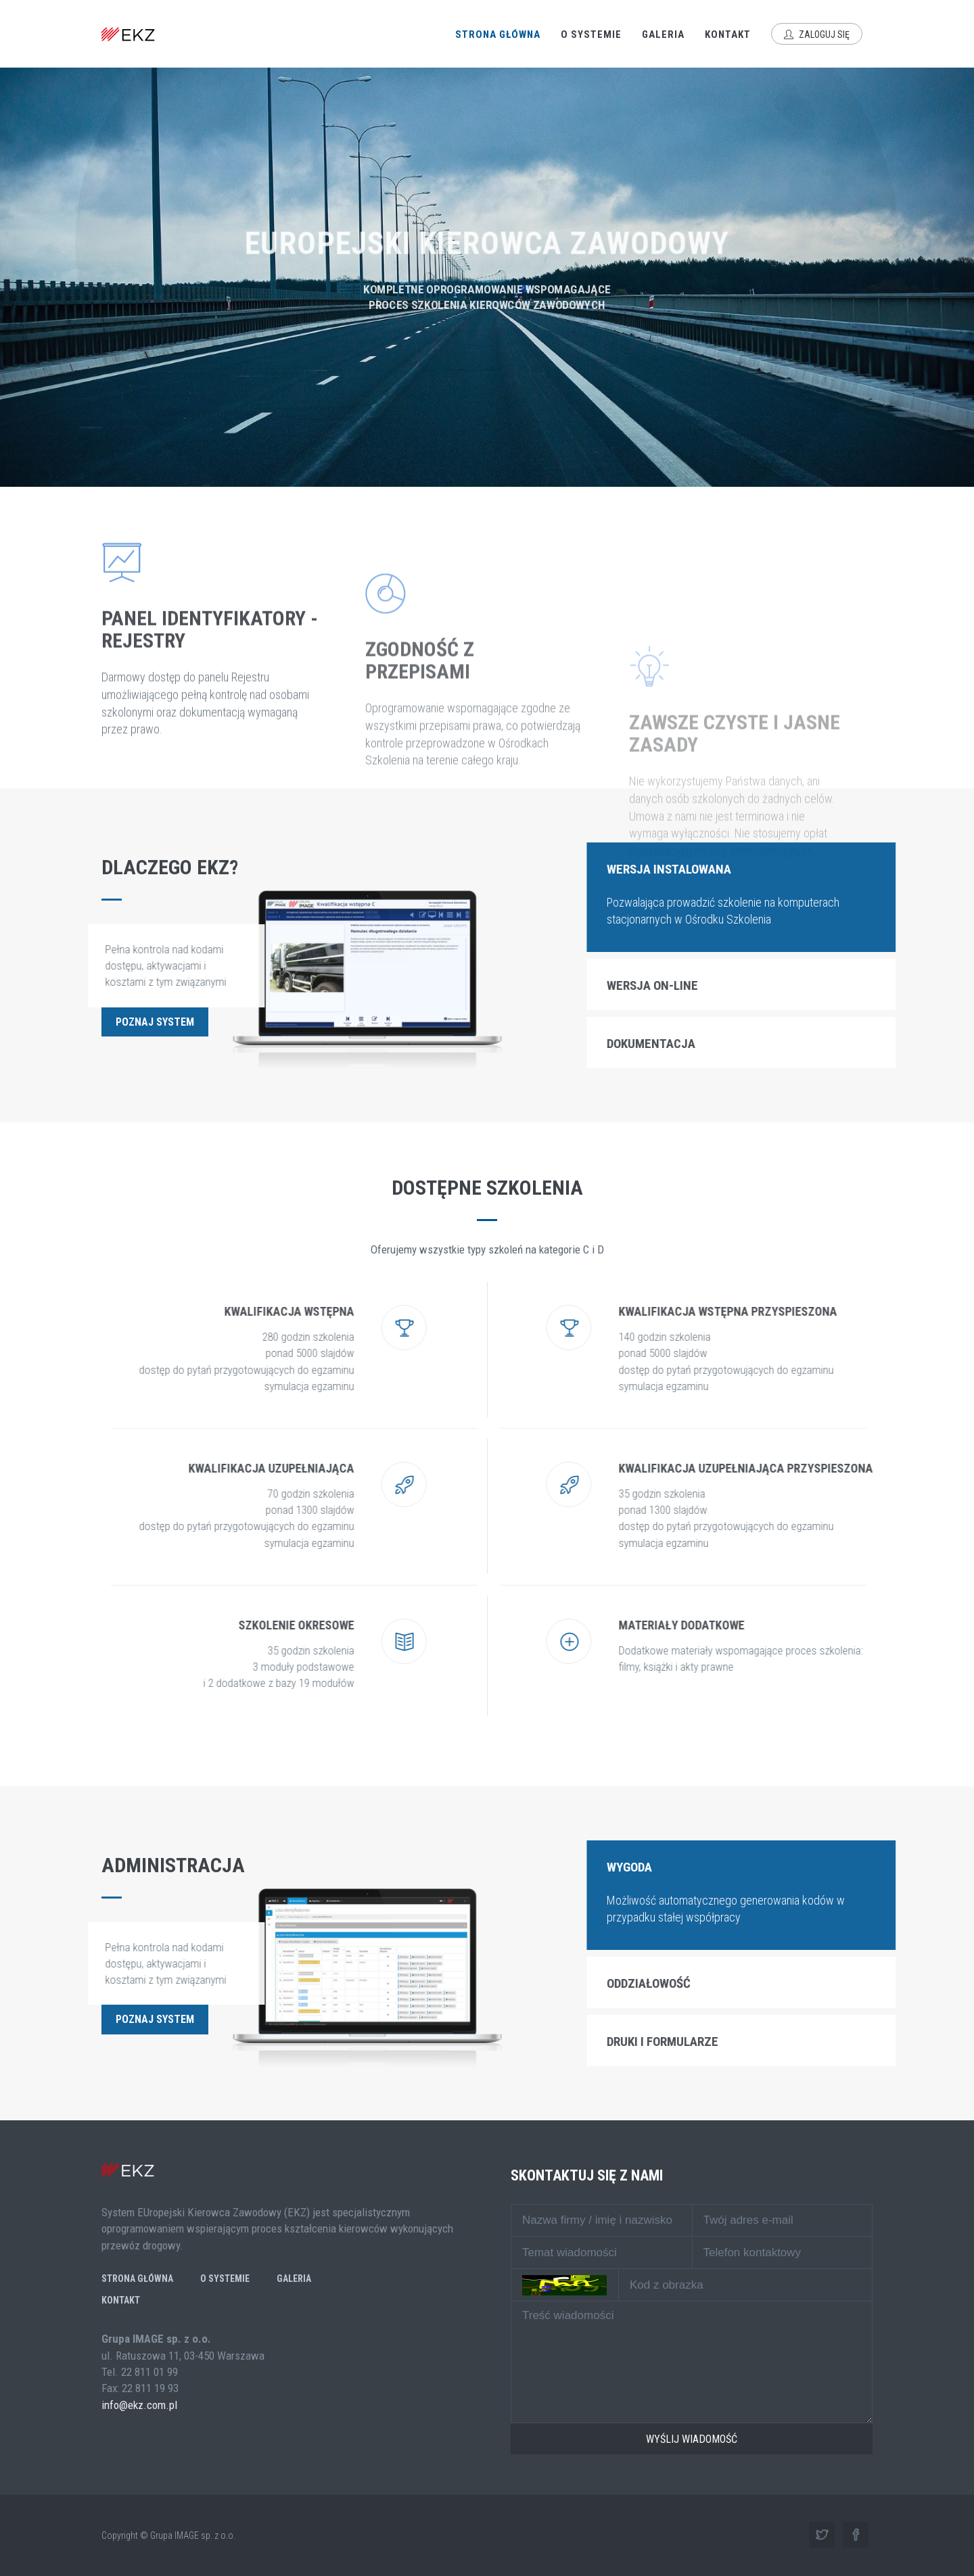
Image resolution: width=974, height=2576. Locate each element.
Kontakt (728, 34)
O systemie (591, 34)
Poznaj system (155, 1022)
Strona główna (497, 34)
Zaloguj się (817, 34)
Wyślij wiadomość (691, 2439)
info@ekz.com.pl (139, 2405)
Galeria (663, 34)
